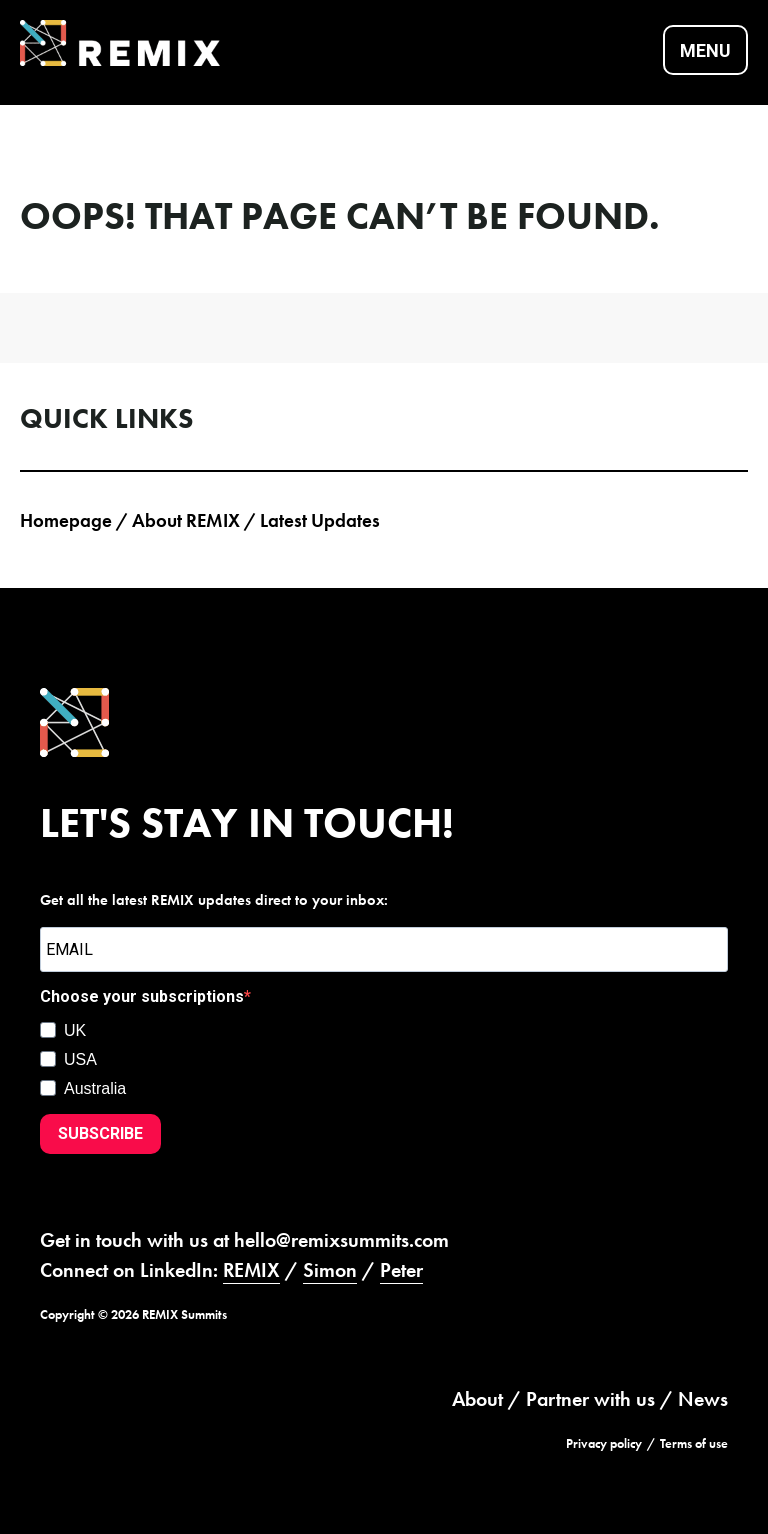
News (703, 1399)
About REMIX (186, 520)
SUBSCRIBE (100, 1133)
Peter (401, 1270)
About (477, 1399)
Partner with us (590, 1399)
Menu (705, 50)
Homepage (66, 520)
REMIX (251, 1270)
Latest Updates (320, 520)
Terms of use (694, 1443)
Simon (330, 1270)
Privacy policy (604, 1443)
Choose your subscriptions (142, 996)
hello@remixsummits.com (341, 1240)
